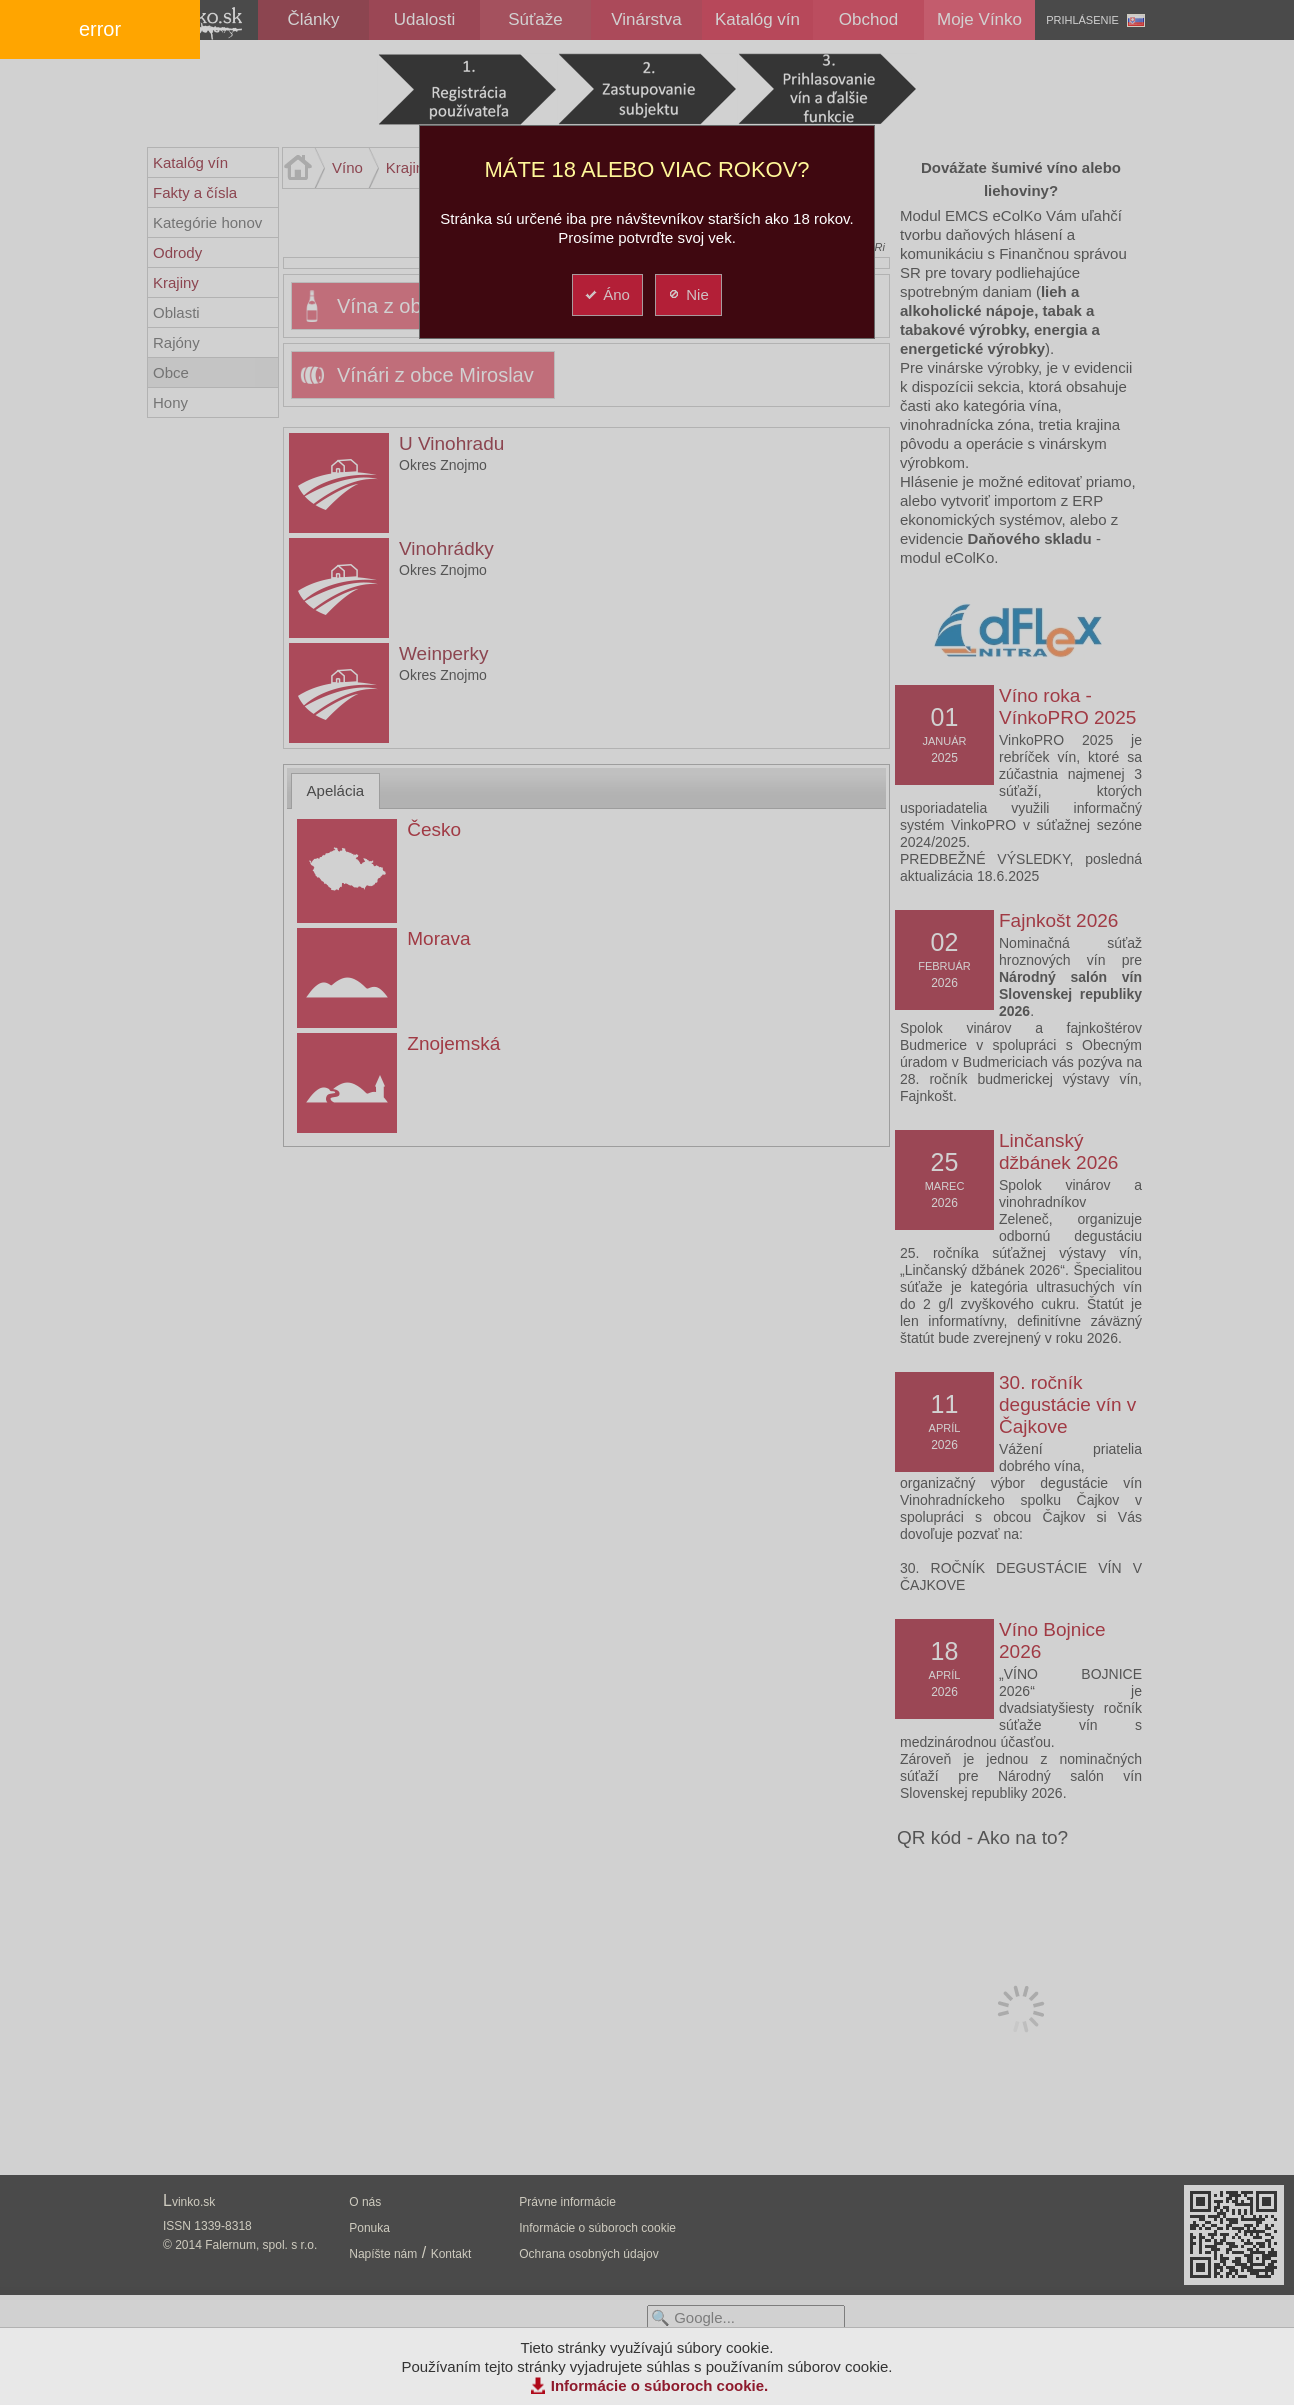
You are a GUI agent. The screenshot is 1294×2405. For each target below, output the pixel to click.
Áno (606, 294)
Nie (687, 294)
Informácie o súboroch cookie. (660, 2385)
